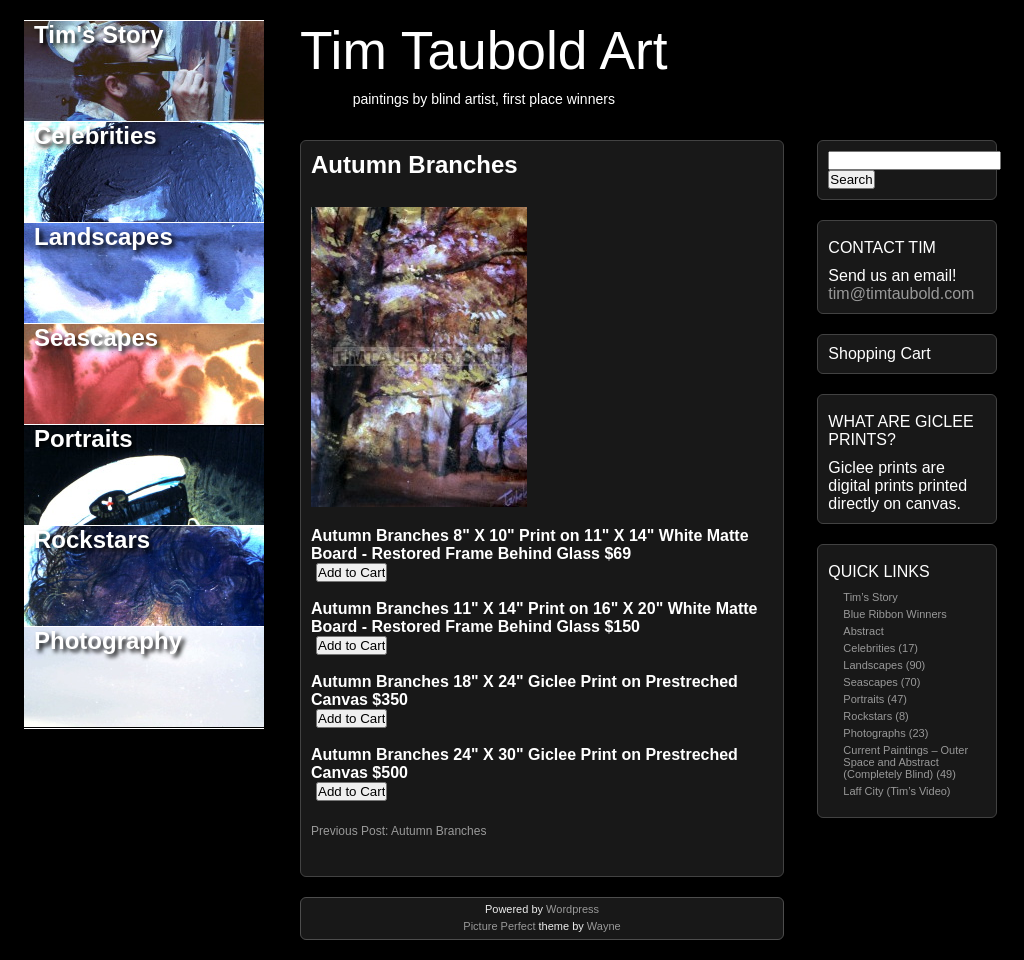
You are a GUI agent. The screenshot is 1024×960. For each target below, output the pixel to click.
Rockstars (92, 539)
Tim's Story (98, 34)
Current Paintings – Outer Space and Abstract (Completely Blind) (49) (905, 762)
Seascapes (96, 337)
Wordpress (572, 909)
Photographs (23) (885, 733)
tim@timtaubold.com (901, 293)
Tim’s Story (870, 597)
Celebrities (95, 135)
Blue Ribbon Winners (894, 614)
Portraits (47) (875, 699)
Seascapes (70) (881, 682)
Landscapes (103, 236)
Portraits (83, 438)
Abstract (863, 631)
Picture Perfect (499, 926)
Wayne (604, 926)
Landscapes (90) (884, 665)
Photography (108, 640)
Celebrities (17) (880, 648)
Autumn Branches (414, 164)
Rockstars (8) (875, 716)
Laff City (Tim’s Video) (896, 791)
